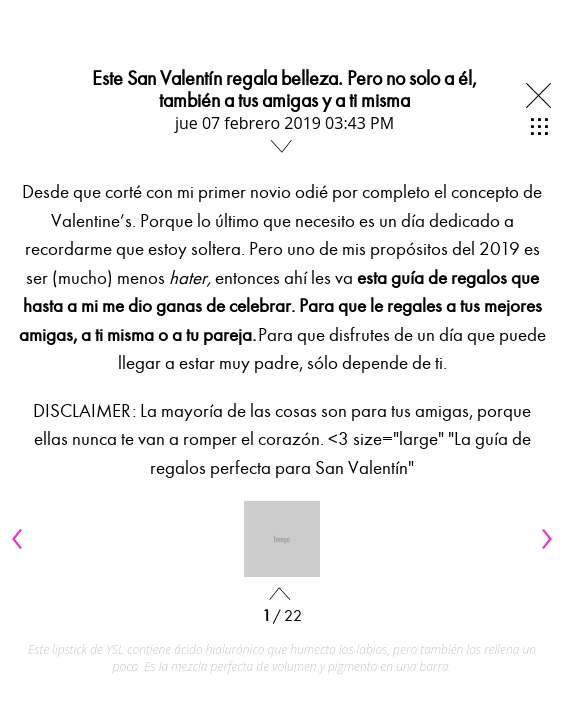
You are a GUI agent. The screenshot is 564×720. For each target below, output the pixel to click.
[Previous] (20, 539)
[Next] (544, 539)
